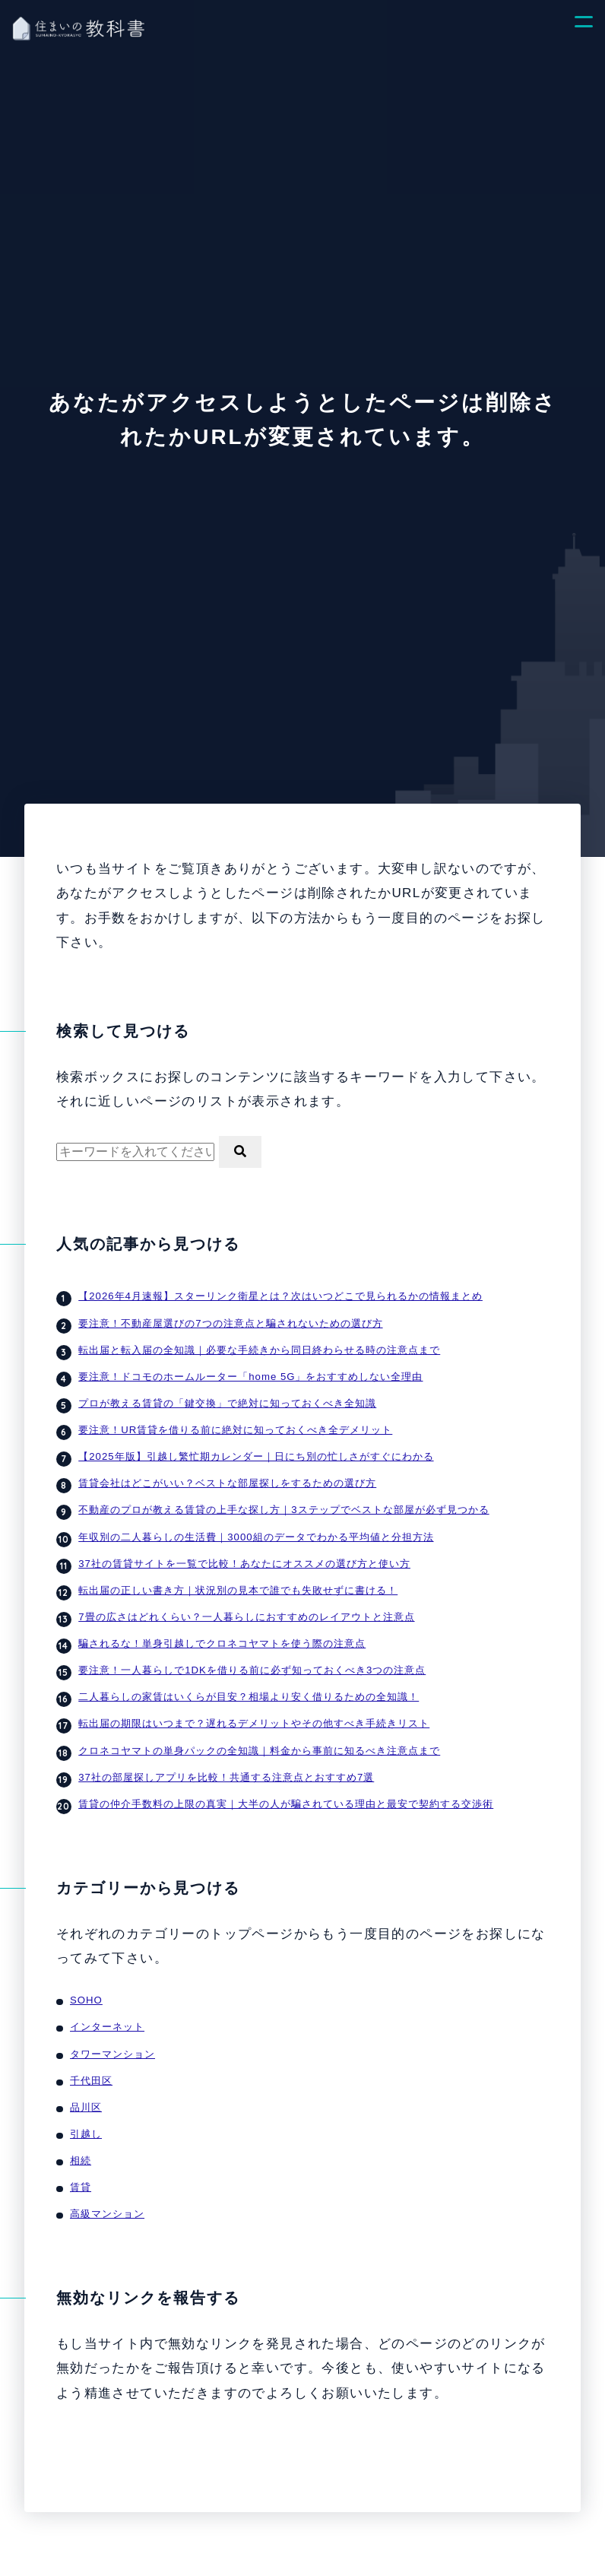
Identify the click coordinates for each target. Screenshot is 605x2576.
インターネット (107, 2008)
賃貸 (80, 2164)
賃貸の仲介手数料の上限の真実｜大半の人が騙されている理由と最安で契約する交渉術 (285, 1786)
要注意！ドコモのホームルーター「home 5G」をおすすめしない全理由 (249, 1373)
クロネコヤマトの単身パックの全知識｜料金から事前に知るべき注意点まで (259, 1735)
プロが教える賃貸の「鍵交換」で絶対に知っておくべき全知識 (227, 1399)
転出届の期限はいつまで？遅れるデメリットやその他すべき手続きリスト (253, 1709)
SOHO (85, 1983)
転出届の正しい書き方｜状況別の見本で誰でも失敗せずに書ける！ (238, 1580)
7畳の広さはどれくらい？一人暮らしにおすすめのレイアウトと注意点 (246, 1605)
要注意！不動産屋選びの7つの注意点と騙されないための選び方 (230, 1321)
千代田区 (91, 2060)
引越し (86, 2112)
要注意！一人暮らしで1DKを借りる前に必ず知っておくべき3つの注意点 (251, 1657)
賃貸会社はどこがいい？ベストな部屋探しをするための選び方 (227, 1476)
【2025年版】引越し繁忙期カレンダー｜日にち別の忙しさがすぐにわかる (255, 1450)
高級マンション (107, 2189)
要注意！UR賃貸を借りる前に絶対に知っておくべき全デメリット (234, 1425)
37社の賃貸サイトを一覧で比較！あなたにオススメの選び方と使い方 (244, 1554)
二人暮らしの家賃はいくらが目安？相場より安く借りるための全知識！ (248, 1683)
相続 (80, 2138)
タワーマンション (112, 2034)
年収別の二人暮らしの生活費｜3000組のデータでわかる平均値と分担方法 (255, 1528)
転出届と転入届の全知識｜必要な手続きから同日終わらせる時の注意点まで (259, 1347)
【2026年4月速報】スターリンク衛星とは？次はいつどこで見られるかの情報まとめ (279, 1295)
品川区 (86, 2086)
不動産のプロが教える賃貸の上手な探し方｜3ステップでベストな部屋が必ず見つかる (283, 1502)
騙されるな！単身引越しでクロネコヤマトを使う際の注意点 (222, 1631)
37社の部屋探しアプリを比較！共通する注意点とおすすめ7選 (225, 1761)
